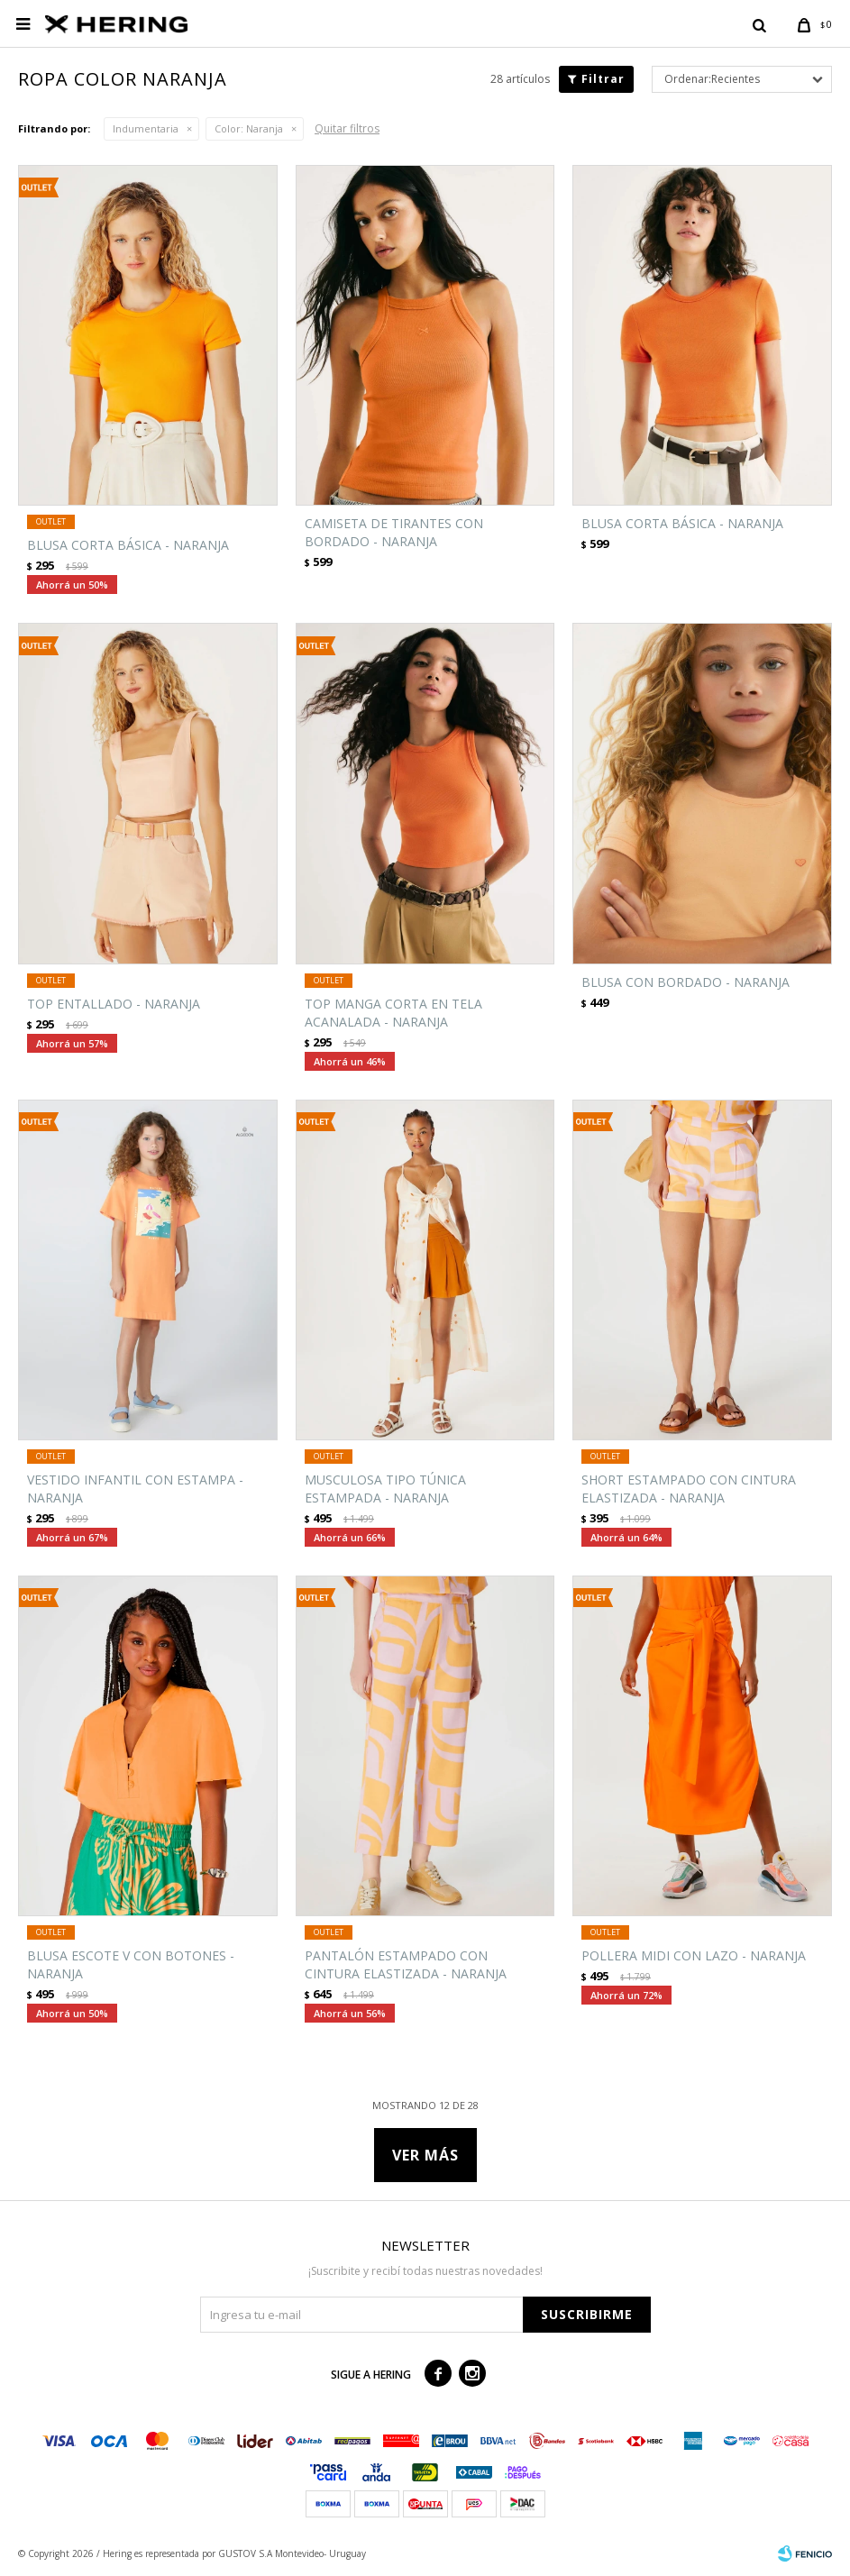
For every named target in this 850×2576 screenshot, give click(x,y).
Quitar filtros (347, 128)
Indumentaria (145, 128)
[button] (758, 24)
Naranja (249, 128)
